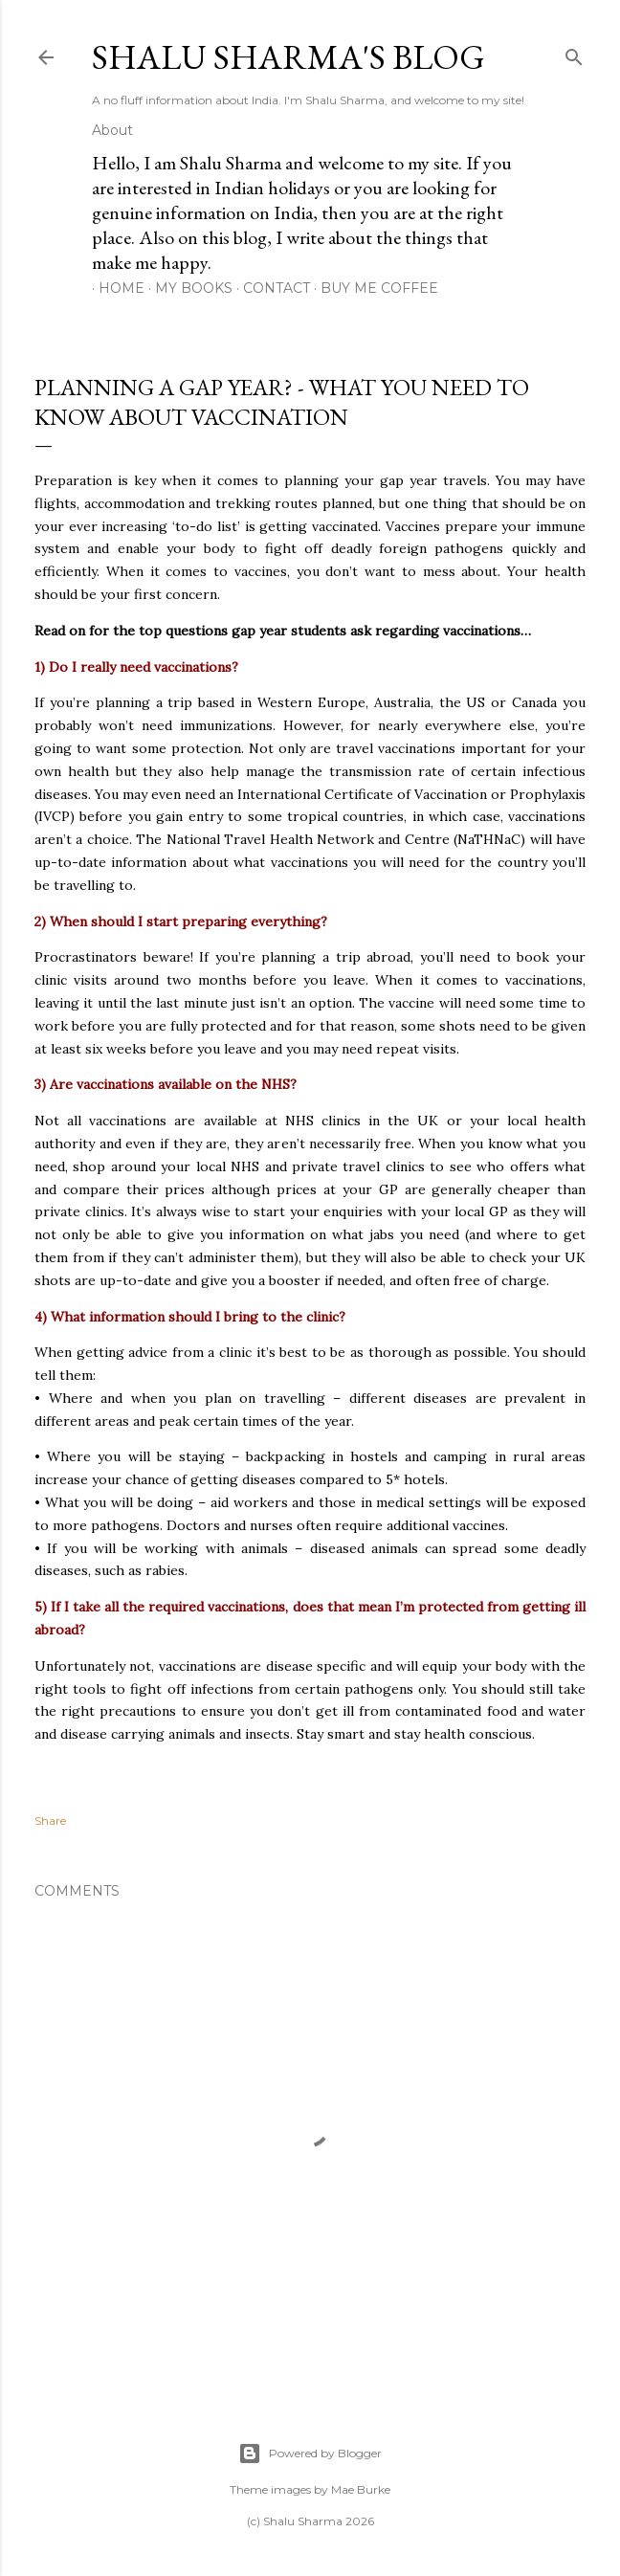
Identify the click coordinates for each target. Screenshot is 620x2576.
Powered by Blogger (310, 2453)
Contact (269, 288)
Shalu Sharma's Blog (288, 56)
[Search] (574, 53)
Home (115, 288)
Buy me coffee (373, 288)
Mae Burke (360, 2489)
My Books (187, 288)
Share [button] (50, 1820)
